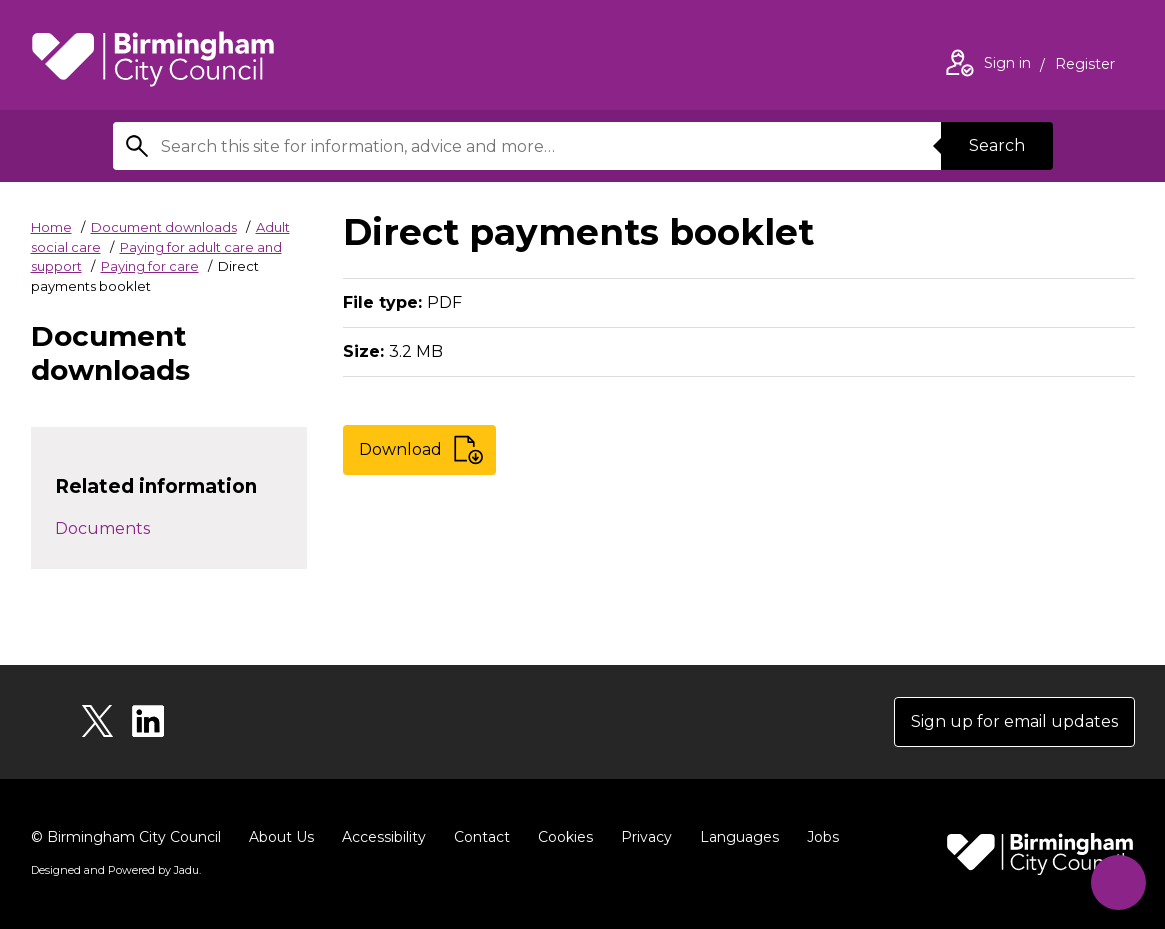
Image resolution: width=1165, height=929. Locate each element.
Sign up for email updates (1014, 721)
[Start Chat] (1118, 882)
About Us (281, 837)
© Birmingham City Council (126, 837)
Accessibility (384, 837)
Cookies (565, 837)
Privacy (646, 837)
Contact (482, 837)
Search (997, 145)
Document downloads (164, 227)
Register (1085, 66)
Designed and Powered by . (116, 870)
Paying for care (150, 266)
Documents (102, 528)
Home (51, 227)
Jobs (823, 837)
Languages (739, 837)
